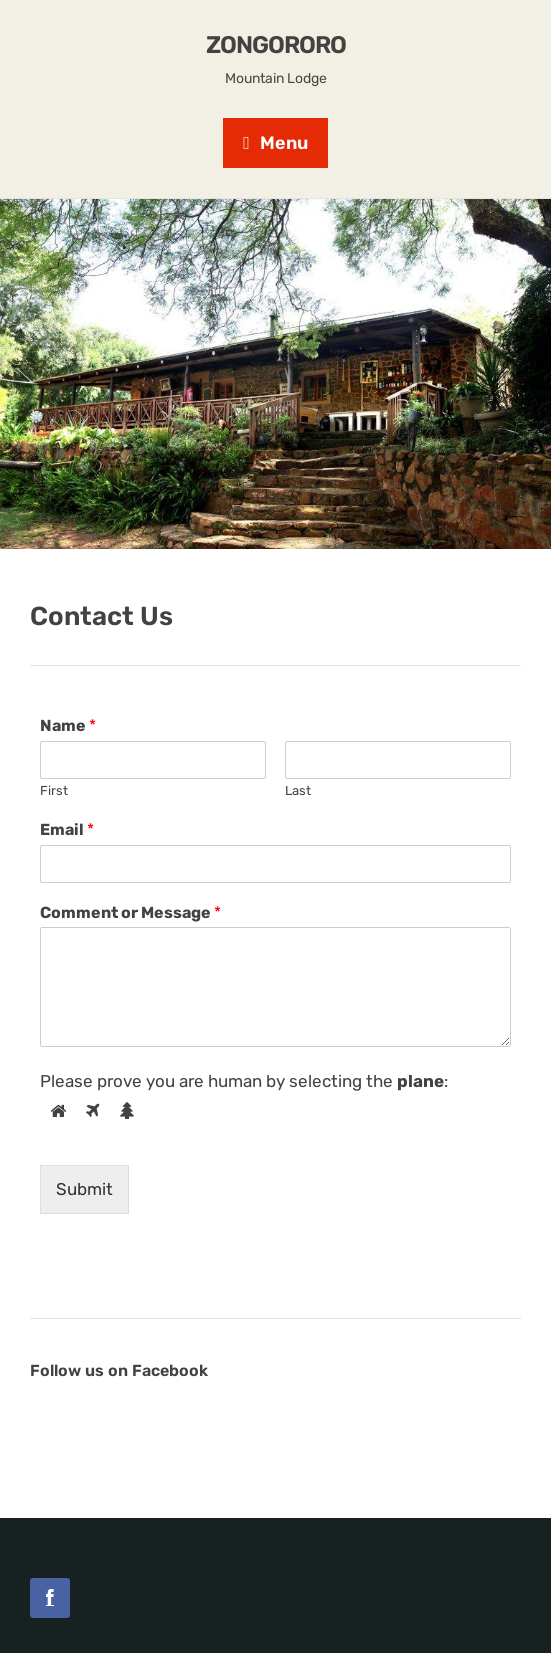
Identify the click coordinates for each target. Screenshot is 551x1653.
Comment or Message (130, 912)
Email (67, 829)
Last (298, 790)
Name (68, 725)
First (54, 790)
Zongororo (276, 45)
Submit (84, 1189)
